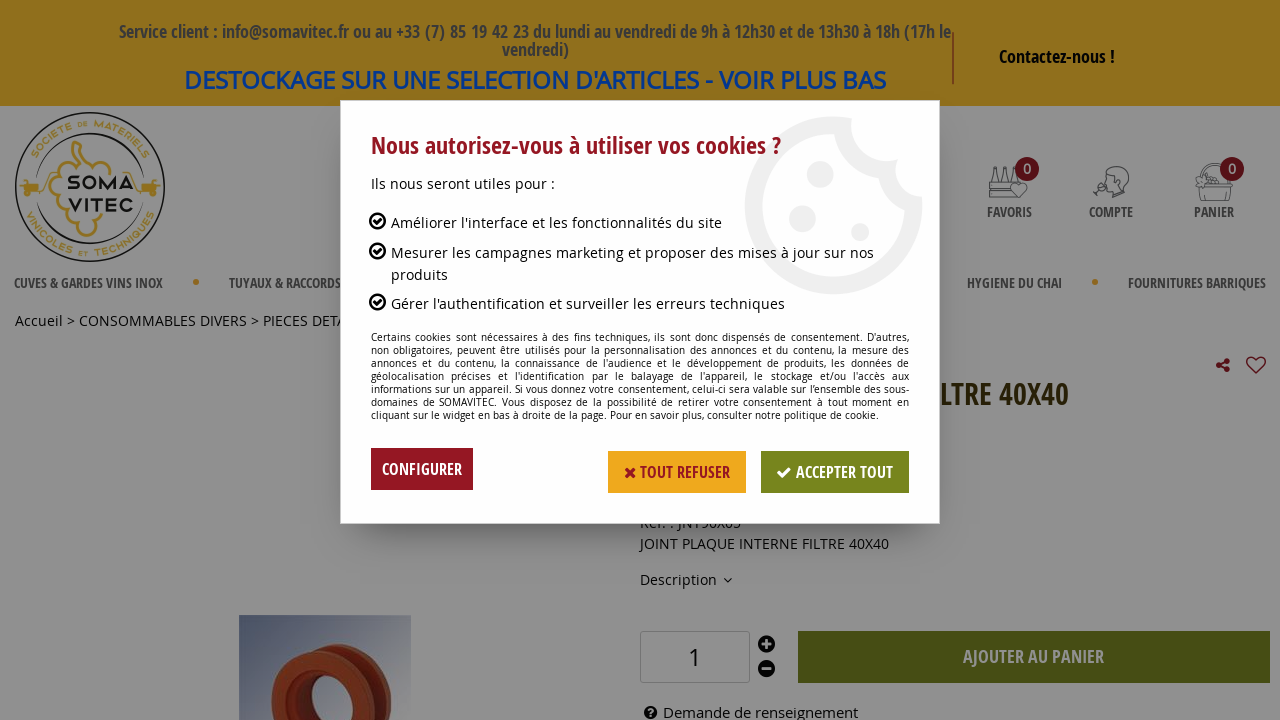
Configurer (422, 469)
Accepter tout (834, 469)
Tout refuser (675, 469)
